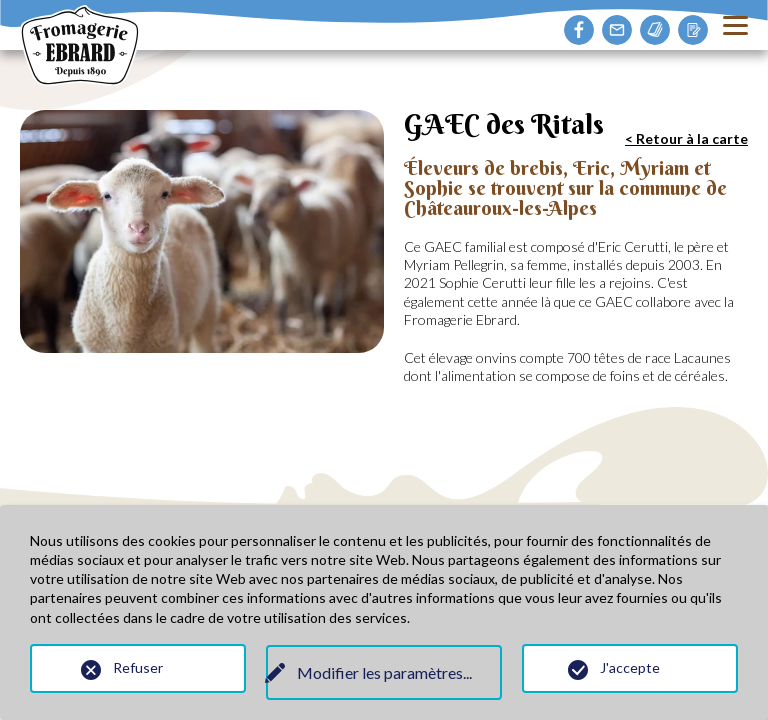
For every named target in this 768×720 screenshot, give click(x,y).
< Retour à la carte (686, 138)
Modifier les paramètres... (384, 672)
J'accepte (630, 667)
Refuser (138, 667)
